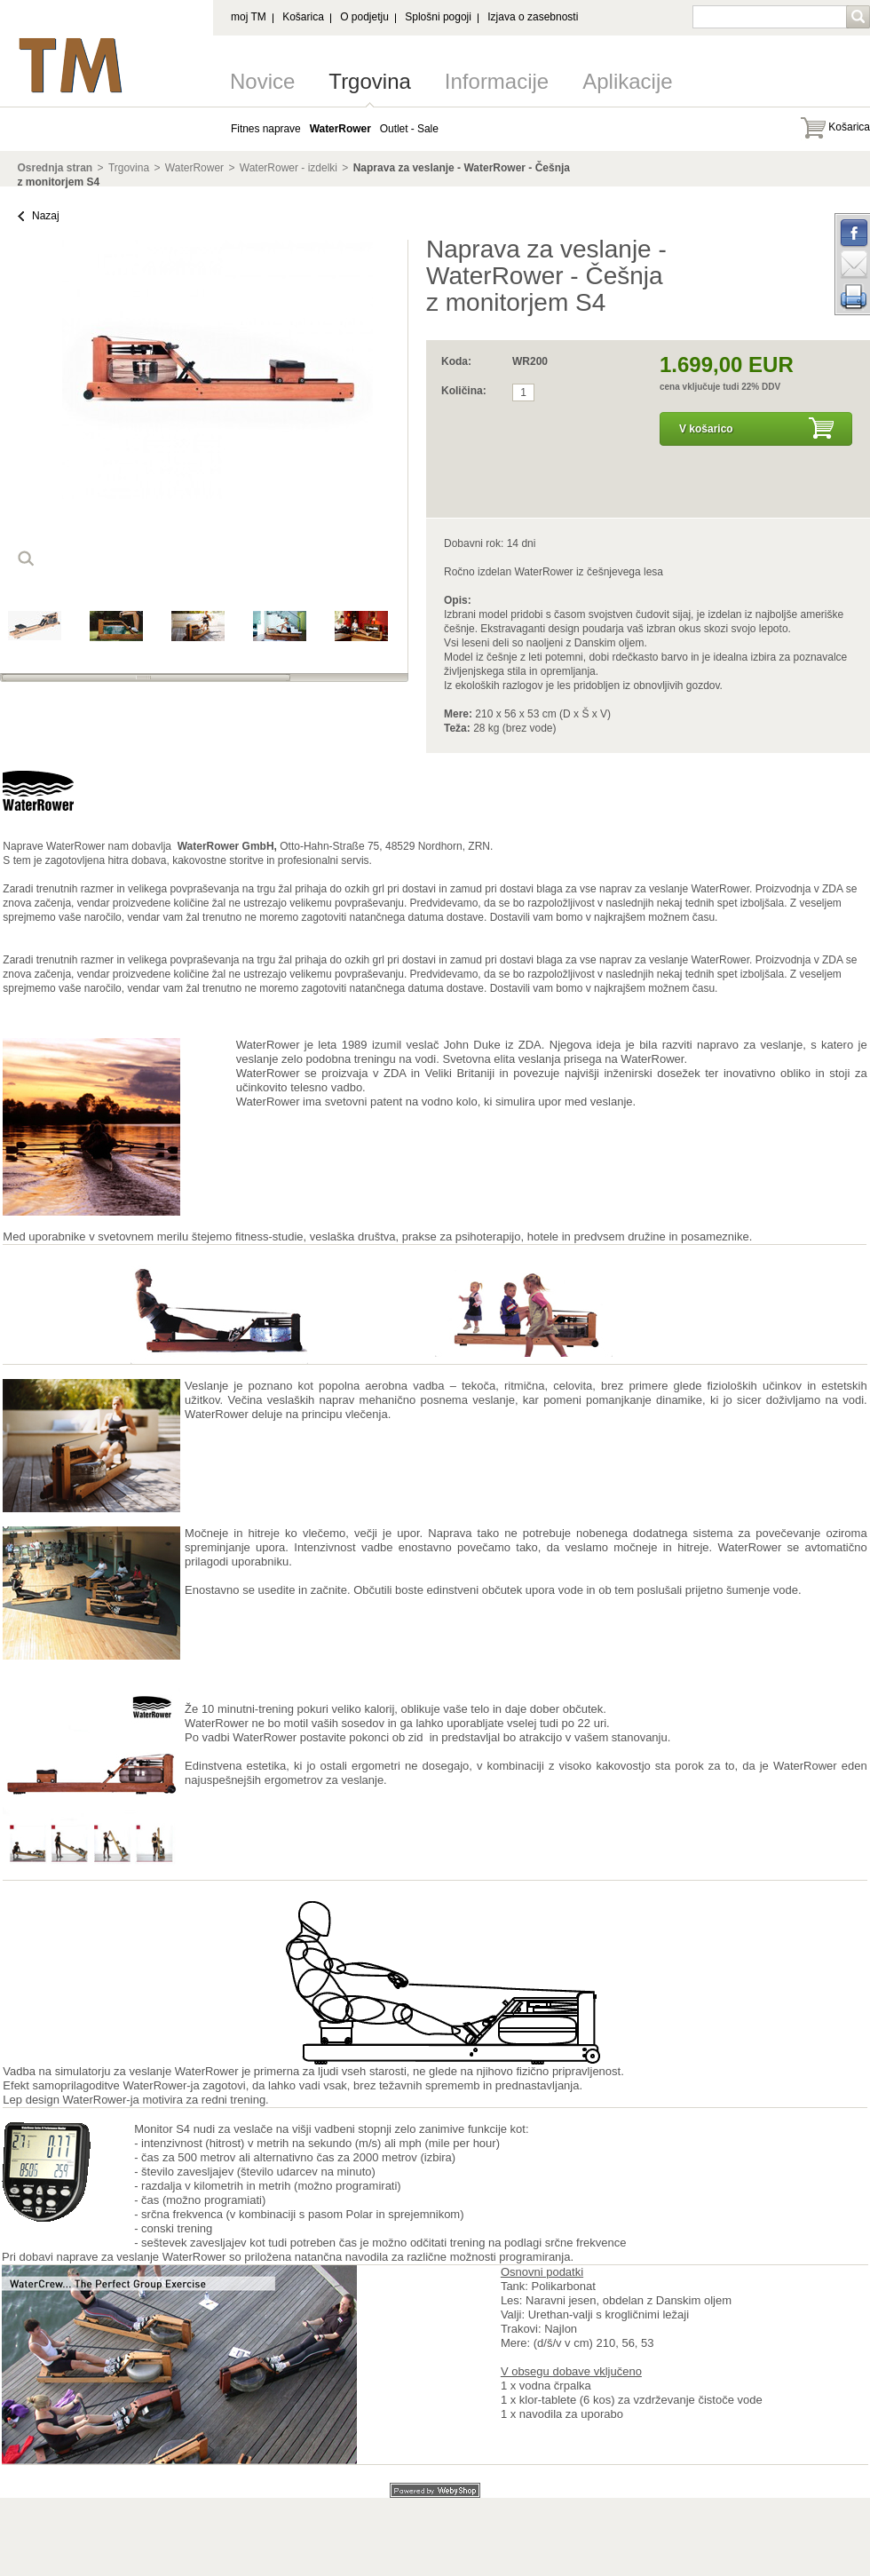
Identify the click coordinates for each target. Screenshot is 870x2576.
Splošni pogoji (438, 17)
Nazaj (45, 216)
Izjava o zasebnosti (532, 17)
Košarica (303, 17)
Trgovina (369, 81)
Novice (262, 81)
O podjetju (364, 17)
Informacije (497, 81)
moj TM (248, 17)
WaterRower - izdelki (288, 168)
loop (26, 559)
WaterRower (194, 168)
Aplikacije (627, 81)
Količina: (463, 390)
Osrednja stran (55, 168)
